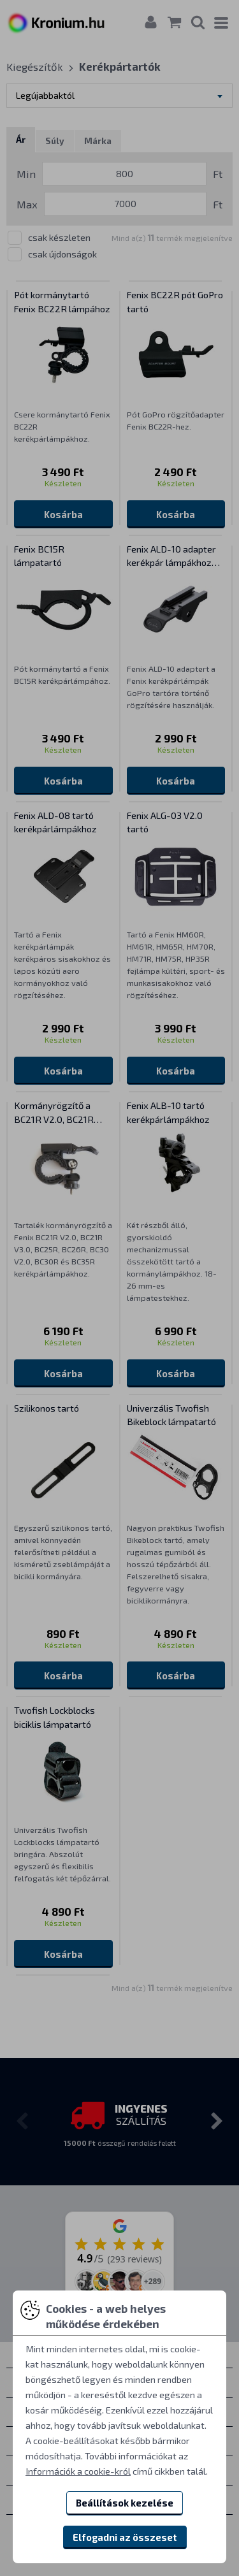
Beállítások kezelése (124, 2502)
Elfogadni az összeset (125, 2537)
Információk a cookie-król (78, 2471)
